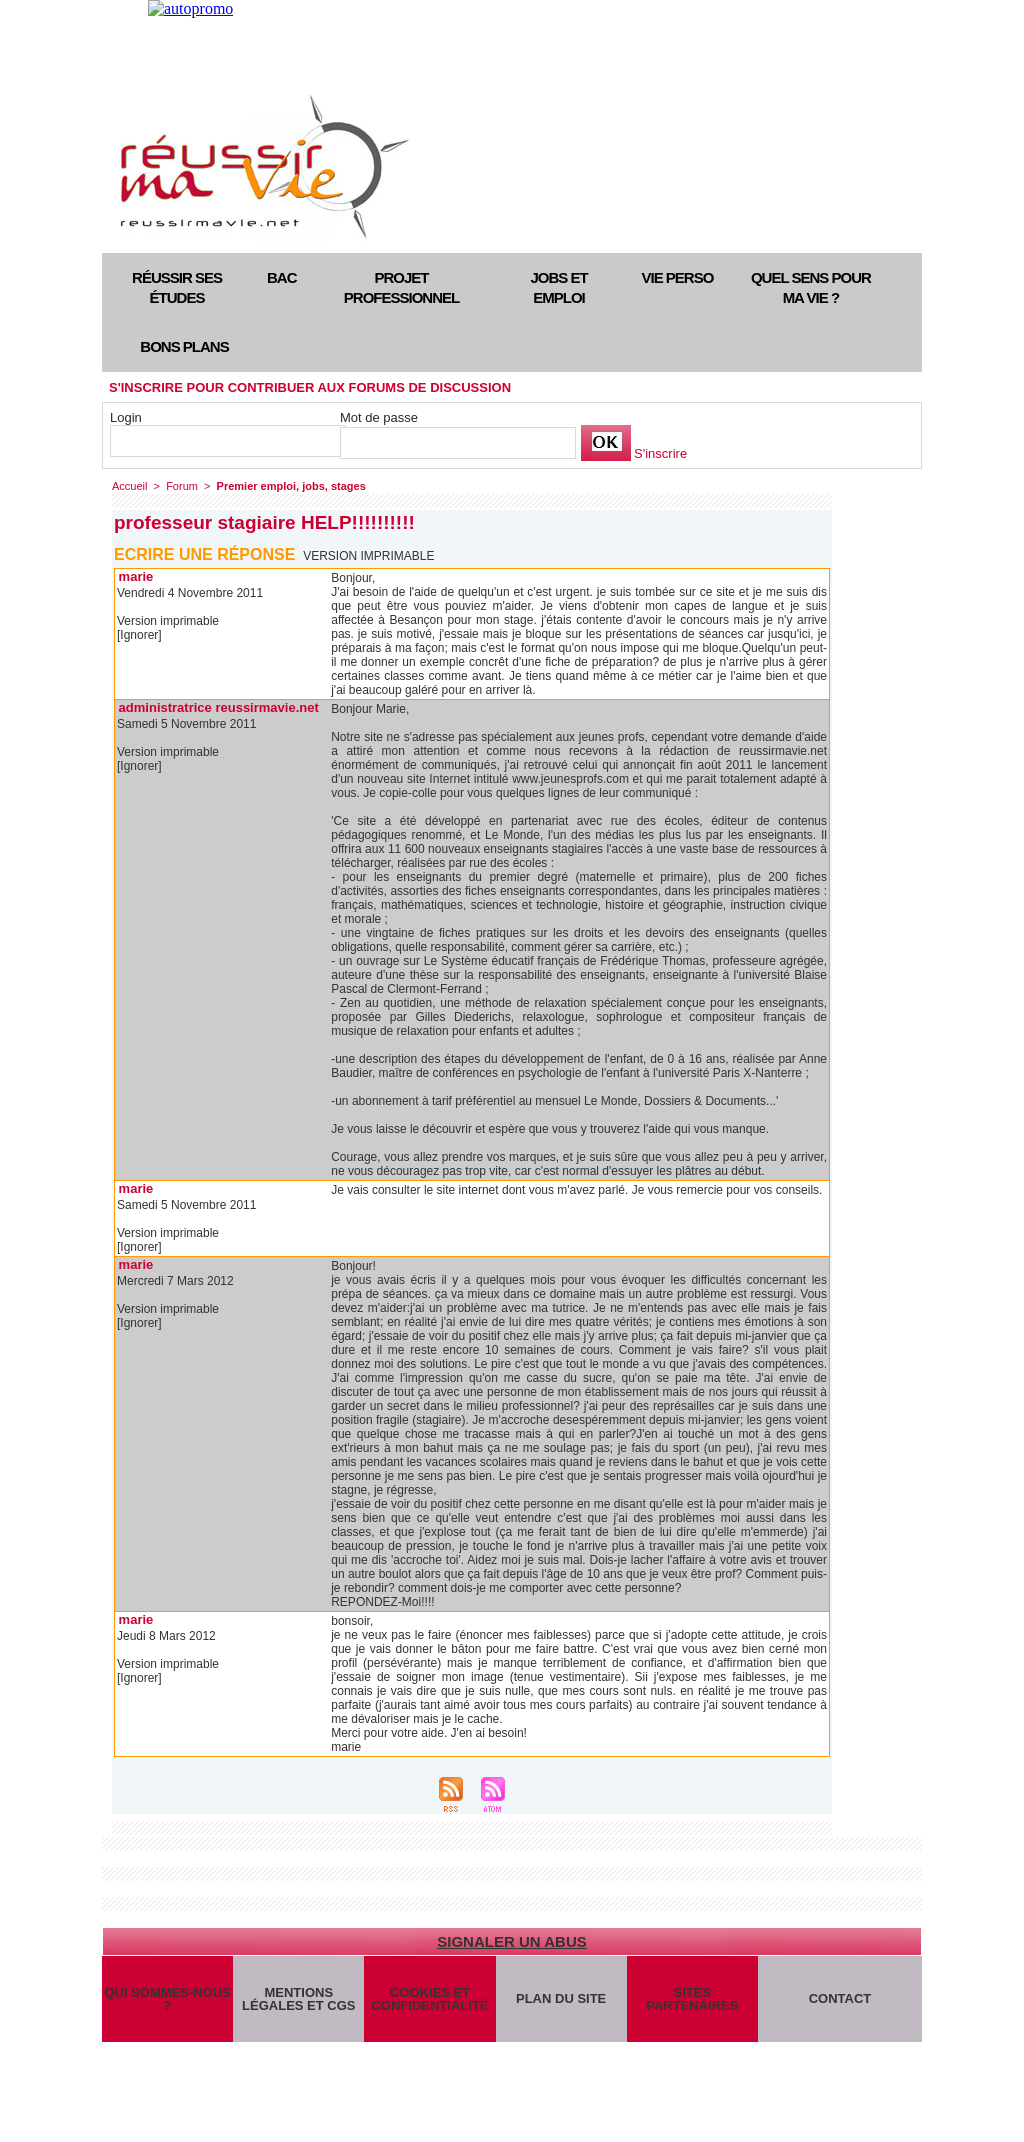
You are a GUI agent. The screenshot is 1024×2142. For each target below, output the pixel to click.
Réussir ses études (177, 287)
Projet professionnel (401, 287)
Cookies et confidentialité (429, 1999)
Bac (282, 277)
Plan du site (561, 1998)
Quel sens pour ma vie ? (811, 287)
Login (126, 417)
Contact (840, 1998)
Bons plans (184, 346)
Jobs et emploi (558, 287)
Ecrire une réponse (204, 554)
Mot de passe (379, 417)
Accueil (129, 486)
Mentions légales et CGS (298, 1999)
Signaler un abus (511, 1941)
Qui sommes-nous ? (167, 1999)
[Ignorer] (139, 635)
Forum (182, 486)
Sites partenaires (692, 1999)
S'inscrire (660, 453)
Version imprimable (368, 556)
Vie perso (678, 277)
